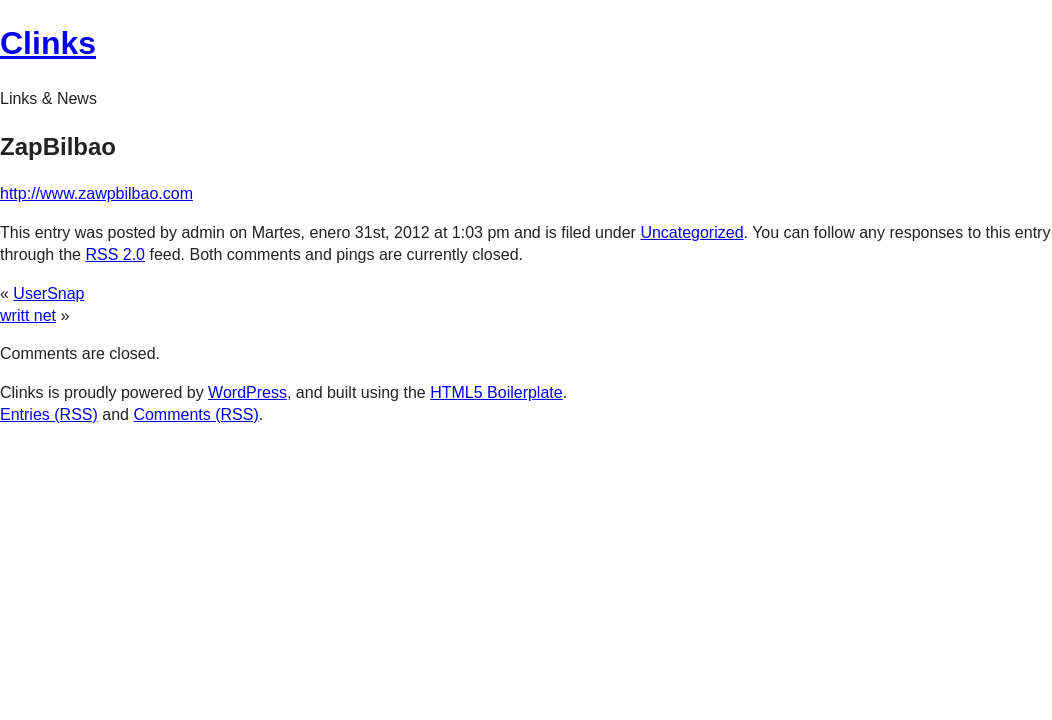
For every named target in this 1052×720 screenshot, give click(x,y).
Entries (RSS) (49, 414)
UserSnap (48, 293)
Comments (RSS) (195, 414)
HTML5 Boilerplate (496, 392)
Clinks (48, 43)
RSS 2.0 (115, 254)
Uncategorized (691, 232)
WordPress (247, 392)
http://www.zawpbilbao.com (96, 193)
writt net (28, 315)
